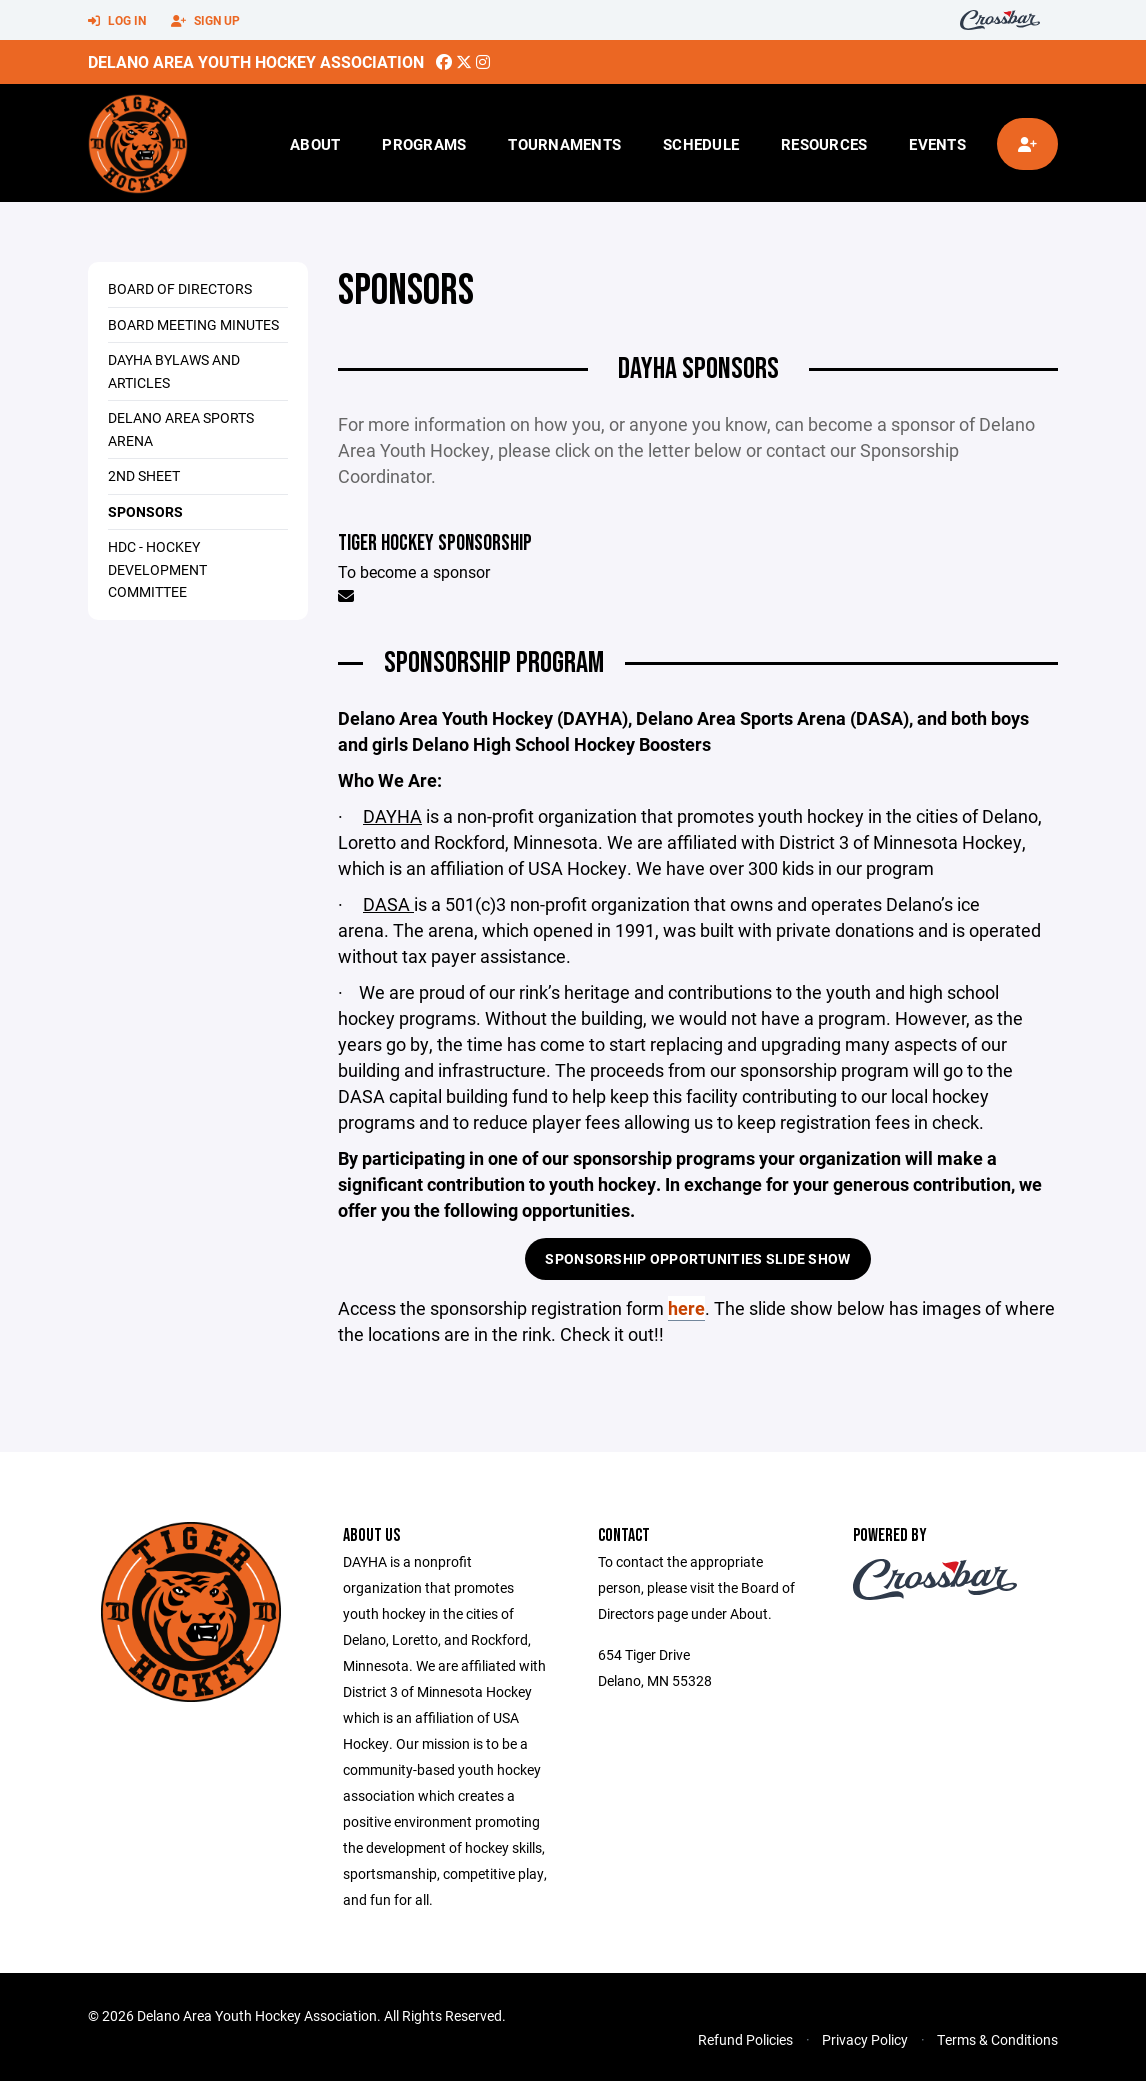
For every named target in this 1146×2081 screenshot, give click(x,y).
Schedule (701, 144)
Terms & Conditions (997, 2039)
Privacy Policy (865, 2039)
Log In (117, 21)
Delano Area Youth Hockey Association (256, 61)
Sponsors (145, 511)
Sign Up (205, 21)
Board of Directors (180, 288)
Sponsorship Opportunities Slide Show (697, 1258)
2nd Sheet (144, 475)
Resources (824, 144)
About (315, 144)
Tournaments (564, 144)
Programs (424, 144)
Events (937, 144)
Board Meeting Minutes (193, 324)
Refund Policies (745, 2039)
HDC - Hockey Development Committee (157, 569)
